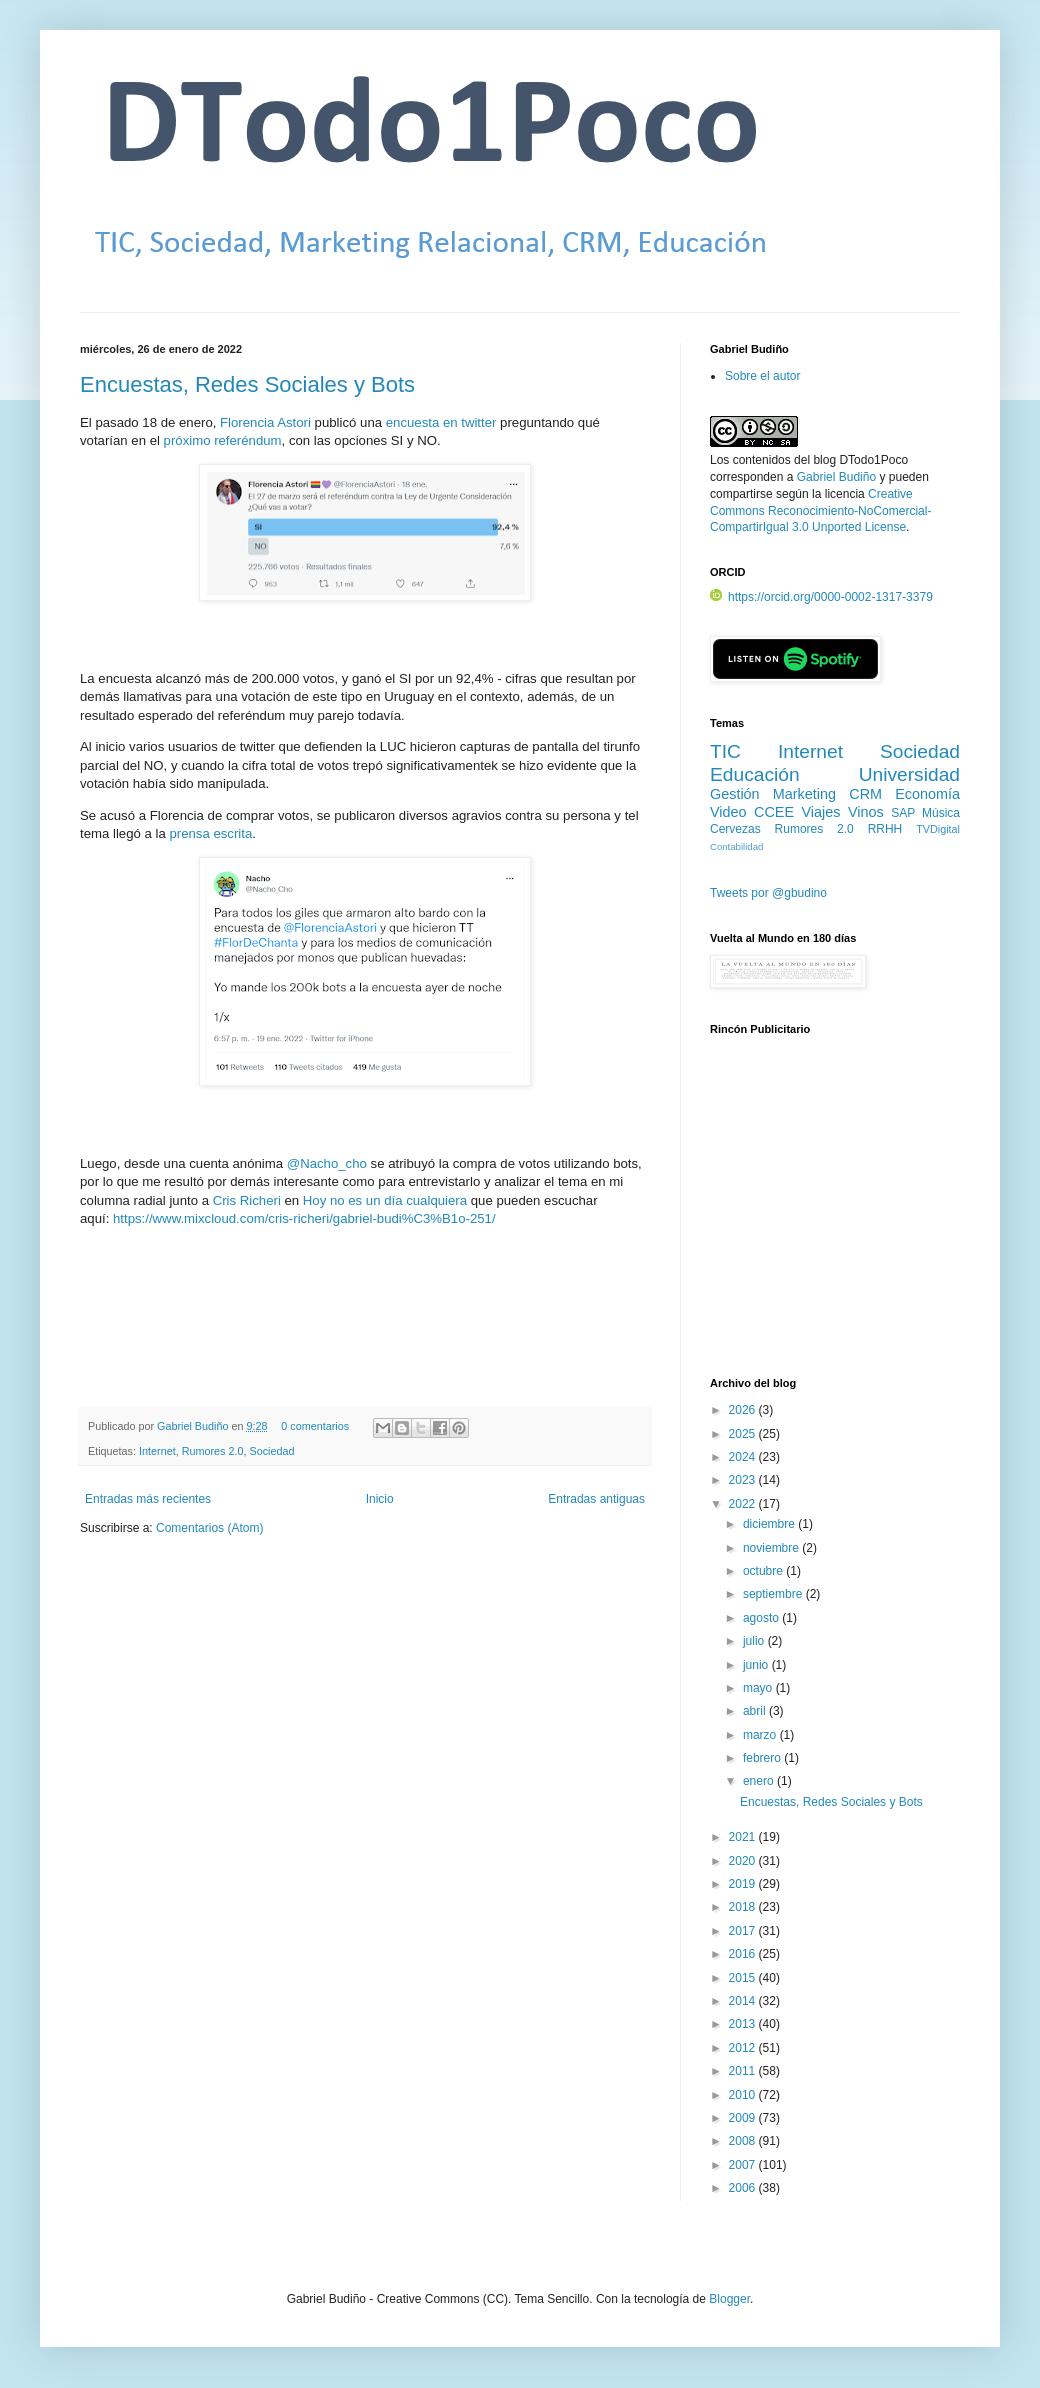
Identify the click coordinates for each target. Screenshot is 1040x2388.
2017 (744, 1931)
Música (941, 813)
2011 (744, 2071)
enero (760, 1781)
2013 (744, 2024)
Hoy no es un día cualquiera (385, 1200)
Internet (157, 1451)
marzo (761, 1735)
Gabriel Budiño (194, 1426)
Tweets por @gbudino (768, 893)
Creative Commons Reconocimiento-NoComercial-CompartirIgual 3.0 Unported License (820, 511)
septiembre (774, 1594)
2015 (744, 1978)
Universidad (909, 774)
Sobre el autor (762, 376)
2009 (744, 2118)
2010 (744, 2095)
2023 (744, 1480)
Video (728, 812)
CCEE (774, 812)
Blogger (729, 2299)
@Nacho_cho (327, 1163)
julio (755, 1641)
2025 (744, 1434)
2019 (744, 1884)
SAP (903, 813)
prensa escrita (210, 833)
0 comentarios (315, 1426)
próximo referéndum (223, 440)
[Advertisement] (835, 1217)
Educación (755, 774)
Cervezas (735, 829)
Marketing (804, 794)
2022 (744, 1504)
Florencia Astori (265, 422)
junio (757, 1665)
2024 (744, 1457)
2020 (744, 1861)
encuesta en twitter (441, 422)
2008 (744, 2141)
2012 (744, 2048)
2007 (744, 2165)
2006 (744, 2188)
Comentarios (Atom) (209, 1528)
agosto (762, 1618)
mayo (759, 1688)
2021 (744, 1837)
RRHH (885, 829)
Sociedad (271, 1451)
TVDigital (938, 829)
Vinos (866, 812)
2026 (744, 1410)
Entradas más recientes (148, 1499)
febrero (763, 1758)
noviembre (772, 1548)
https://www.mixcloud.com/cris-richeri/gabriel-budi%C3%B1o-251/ (304, 1218)
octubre (764, 1571)
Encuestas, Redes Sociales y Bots (247, 384)
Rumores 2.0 (213, 1451)
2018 (744, 1907)
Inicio (380, 1499)
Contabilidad (736, 846)
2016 (744, 1954)
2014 (744, 2001)
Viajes (821, 812)
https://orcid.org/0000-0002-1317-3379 (821, 597)
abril (756, 1711)
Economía (927, 794)
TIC (725, 751)
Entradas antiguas (596, 1499)
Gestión (735, 794)
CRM (865, 794)
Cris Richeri (247, 1200)
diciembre (770, 1524)
